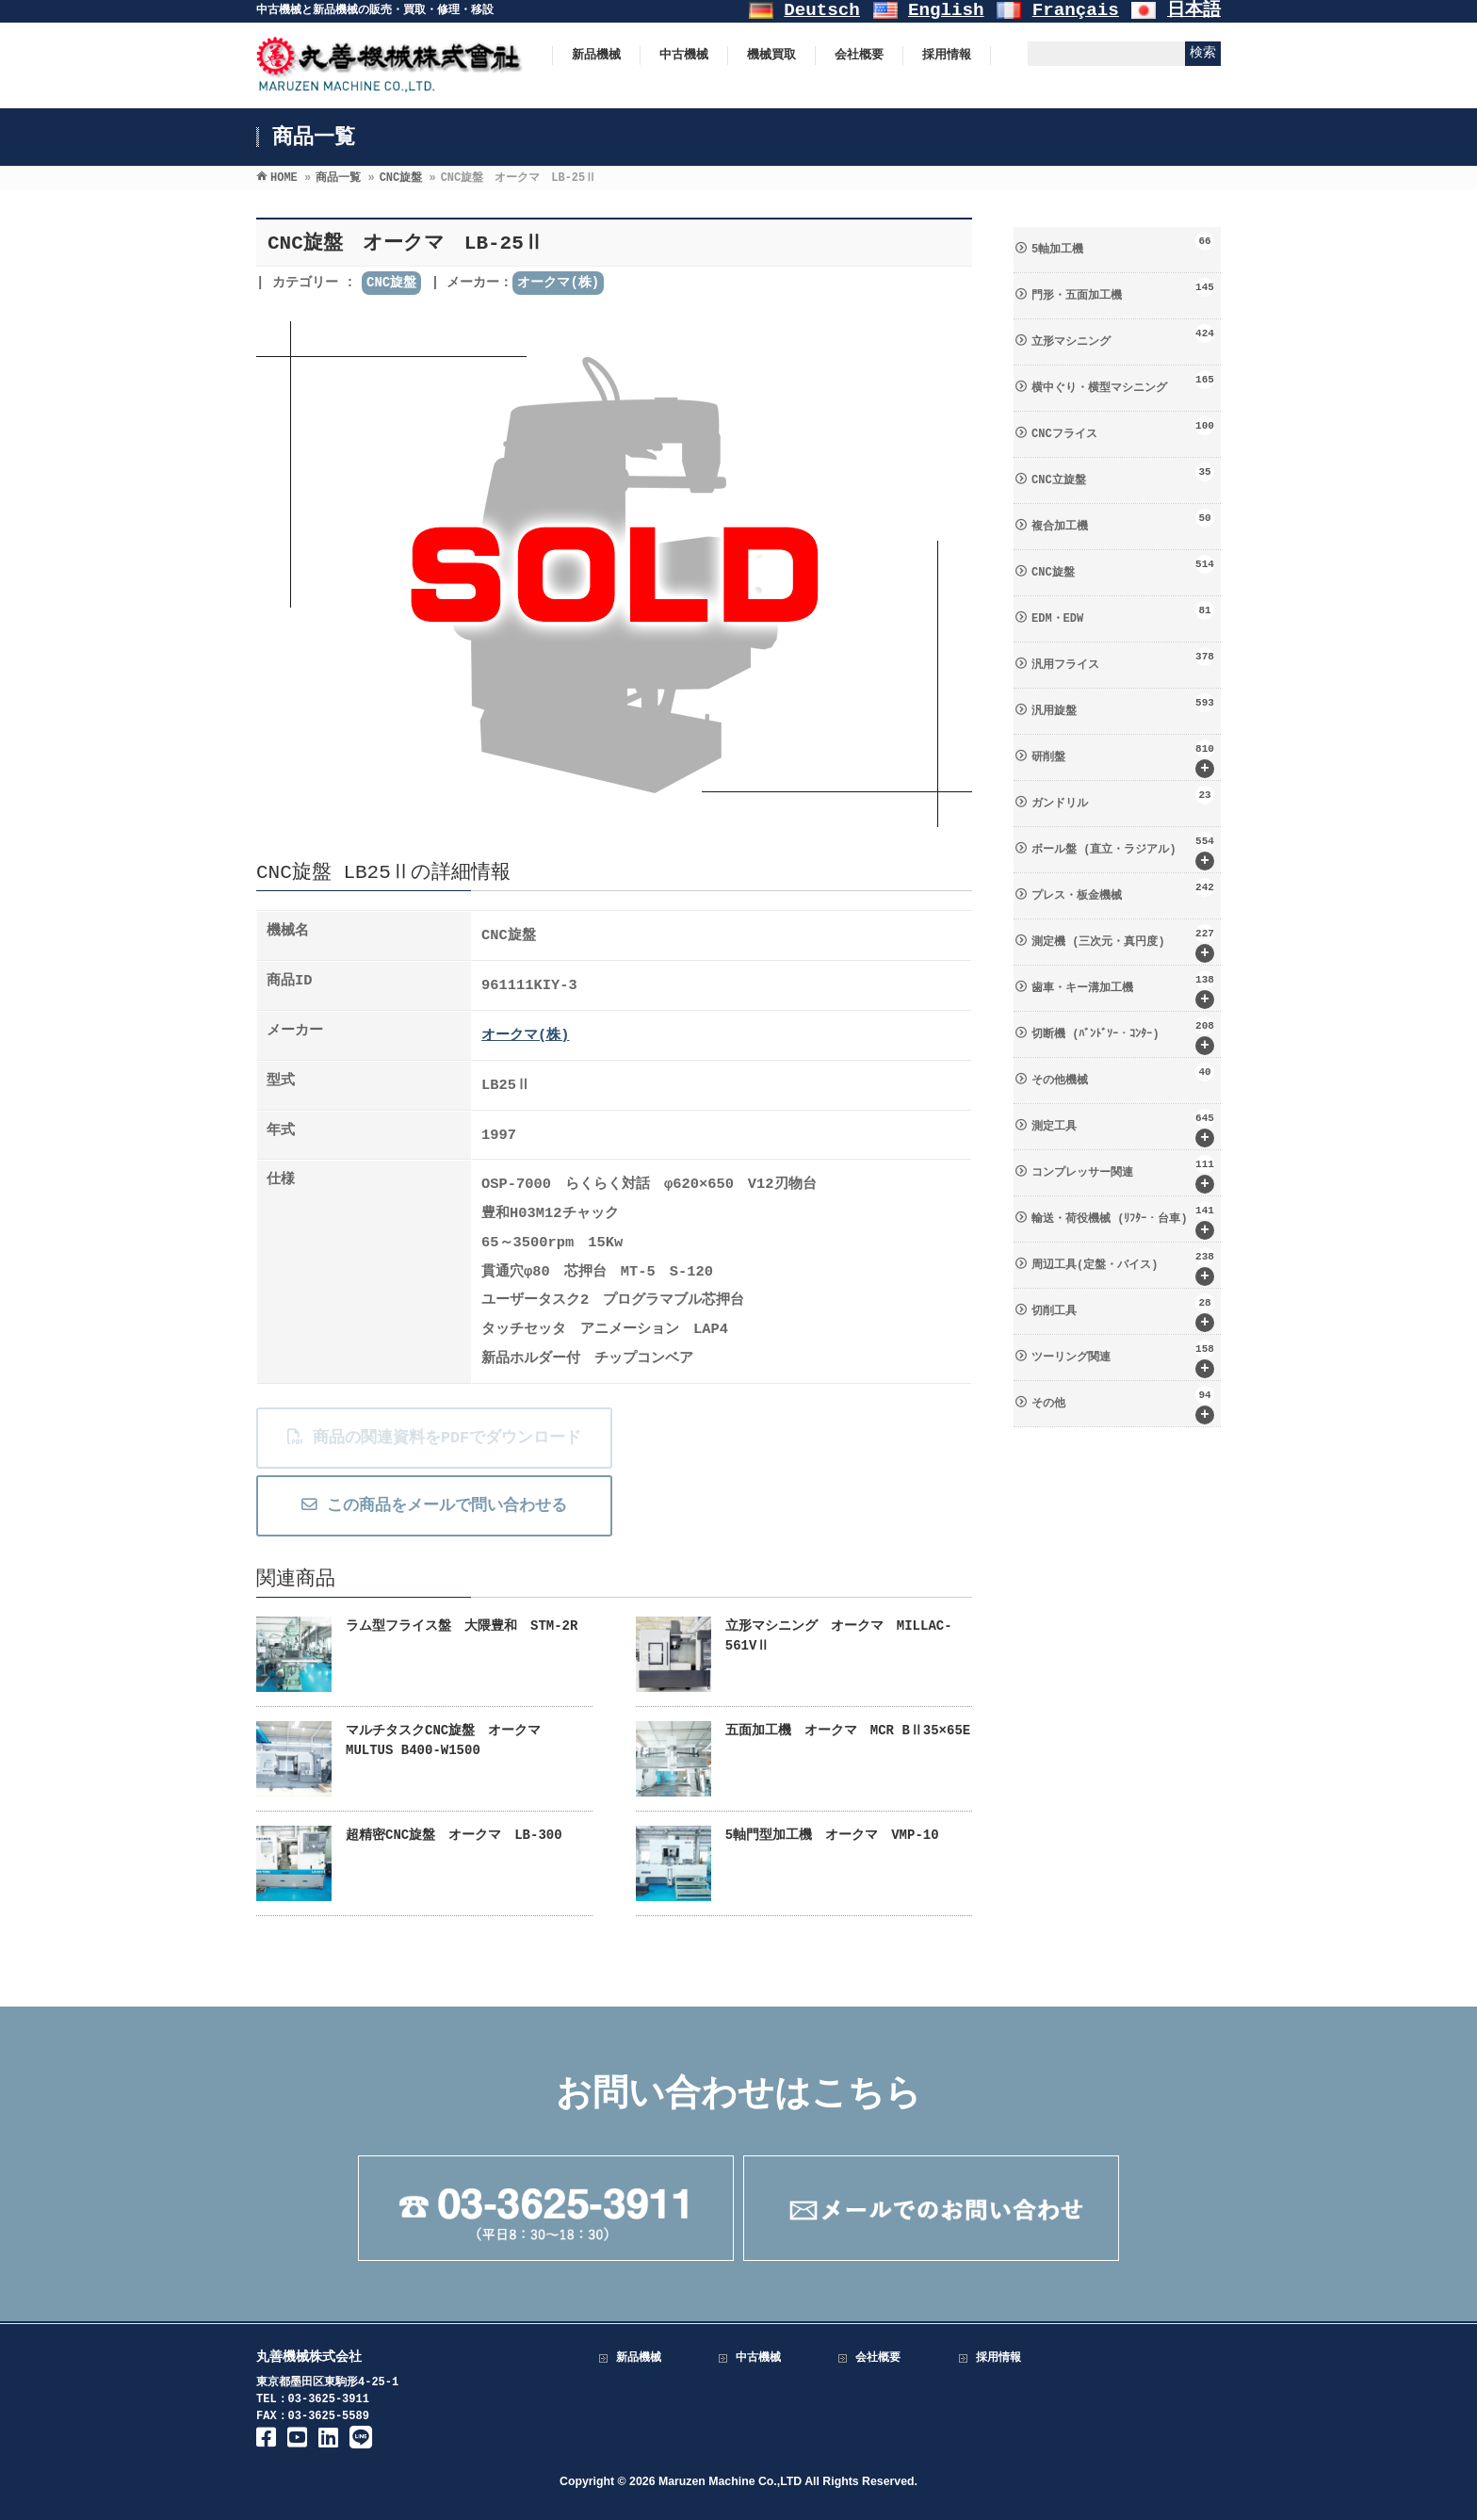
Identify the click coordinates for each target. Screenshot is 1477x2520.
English (946, 10)
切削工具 (1122, 1312)
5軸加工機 (1122, 244)
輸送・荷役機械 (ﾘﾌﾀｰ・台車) (1122, 1220)
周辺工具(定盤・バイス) (1122, 1266)
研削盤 (1122, 759)
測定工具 (1122, 1128)
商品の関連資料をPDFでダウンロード (433, 1438)
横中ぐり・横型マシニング (1122, 382)
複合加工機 (1122, 521)
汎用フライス (1122, 659)
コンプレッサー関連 (1122, 1174)
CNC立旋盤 (1122, 475)
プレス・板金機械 (1122, 890)
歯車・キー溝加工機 (1122, 989)
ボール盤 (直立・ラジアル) (1122, 851)
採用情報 (998, 2358)
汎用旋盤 (1122, 705)
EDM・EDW (1122, 613)
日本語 (1194, 10)
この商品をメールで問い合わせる (433, 1506)
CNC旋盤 (391, 282)
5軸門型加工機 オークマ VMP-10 (832, 1835)
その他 (1122, 1405)
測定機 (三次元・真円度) (1122, 943)
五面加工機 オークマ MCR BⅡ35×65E (847, 1730)
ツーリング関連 (1122, 1359)
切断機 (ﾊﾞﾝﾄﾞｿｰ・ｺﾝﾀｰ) (1122, 1035)
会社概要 (878, 2358)
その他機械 (1122, 1075)
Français (1075, 10)
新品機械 (638, 2358)
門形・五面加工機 (1122, 290)
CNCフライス (1122, 428)
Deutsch (822, 10)
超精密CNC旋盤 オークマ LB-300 (454, 1835)
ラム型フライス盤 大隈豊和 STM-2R (461, 1626)
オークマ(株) (558, 282)
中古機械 (758, 2358)
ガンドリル (1122, 798)
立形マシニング (1122, 336)
